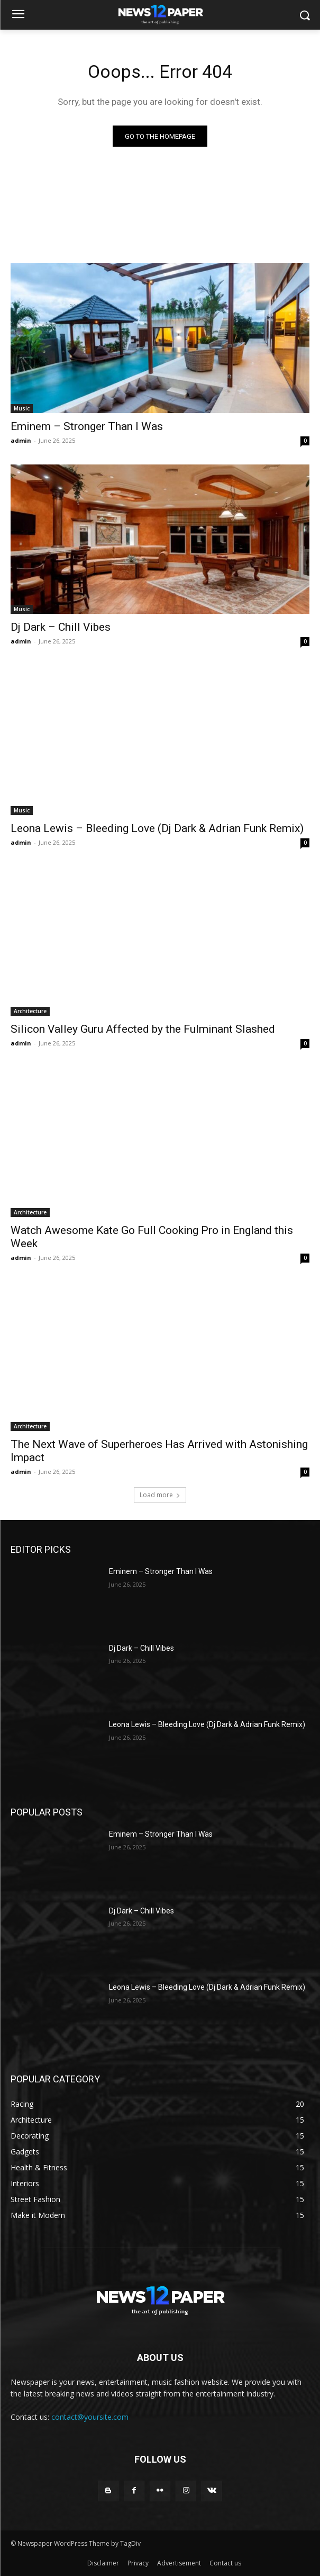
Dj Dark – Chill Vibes (61, 627)
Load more (160, 1494)
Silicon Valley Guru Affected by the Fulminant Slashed (143, 1029)
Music (22, 408)
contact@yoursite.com (90, 2417)
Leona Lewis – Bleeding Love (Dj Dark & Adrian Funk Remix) (157, 828)
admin (21, 440)
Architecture (30, 1011)
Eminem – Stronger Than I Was (87, 426)
